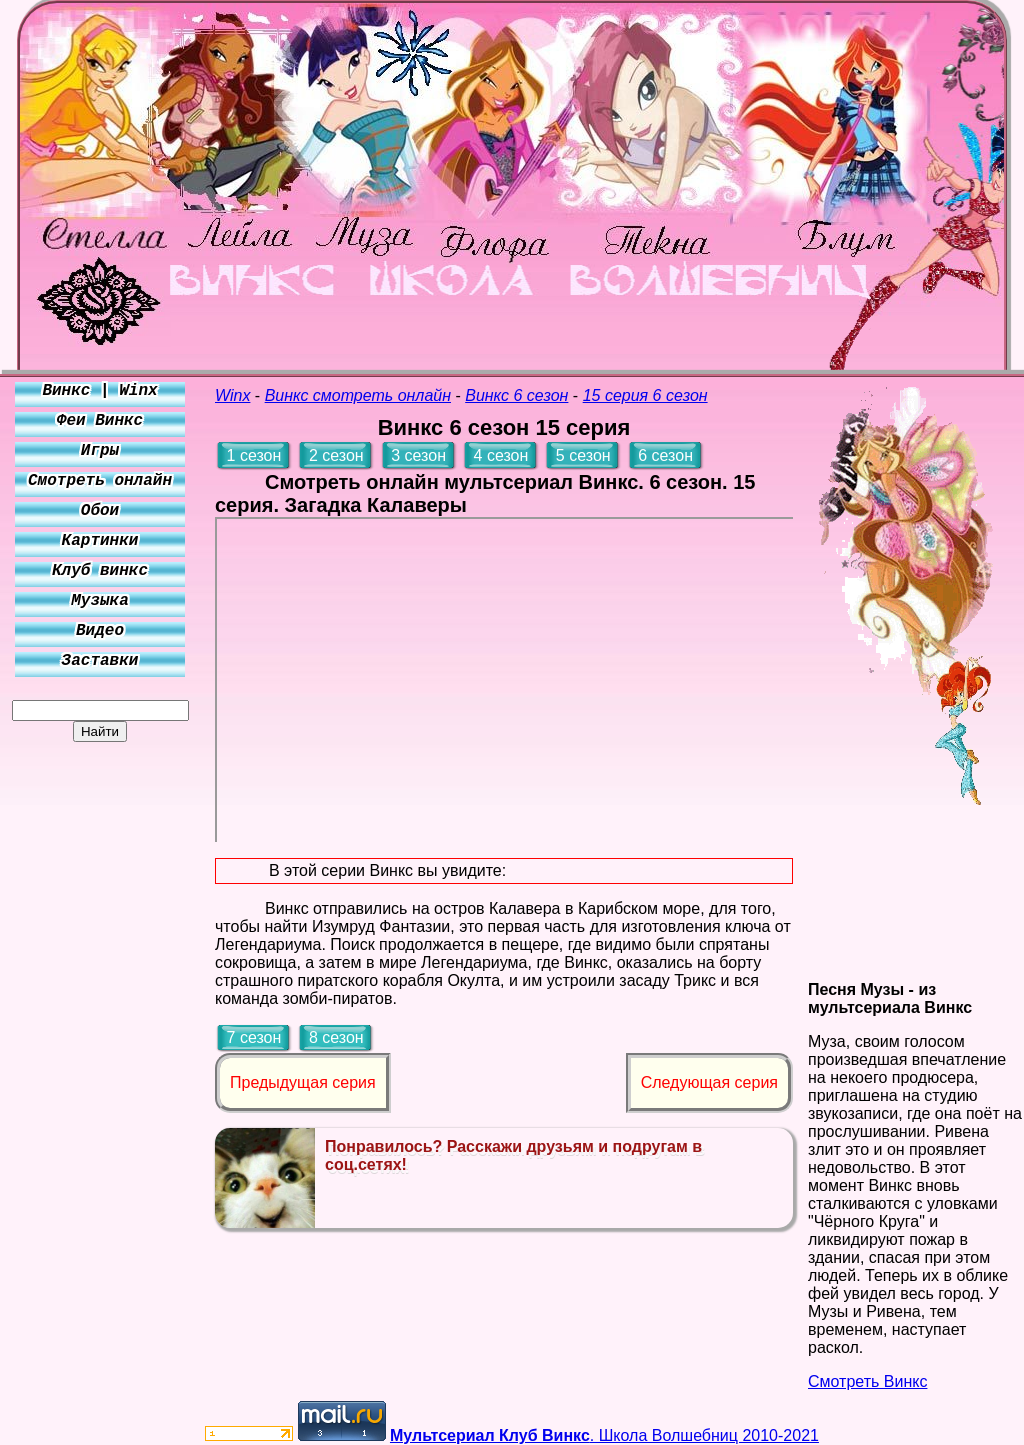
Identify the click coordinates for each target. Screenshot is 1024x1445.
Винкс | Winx (99, 391)
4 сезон (501, 455)
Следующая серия (709, 1082)
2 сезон (336, 455)
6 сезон (665, 455)
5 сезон (583, 455)
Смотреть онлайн (100, 481)
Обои (100, 511)
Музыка (100, 601)
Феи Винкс (100, 421)
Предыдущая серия (303, 1082)
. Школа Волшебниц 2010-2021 (604, 1435)
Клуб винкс (100, 571)
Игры (100, 451)
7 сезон (254, 1037)
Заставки (100, 661)
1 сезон (254, 455)
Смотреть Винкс (867, 1381)
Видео (100, 631)
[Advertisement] (100, 1042)
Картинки (100, 541)
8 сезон (336, 1037)
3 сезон (418, 455)
